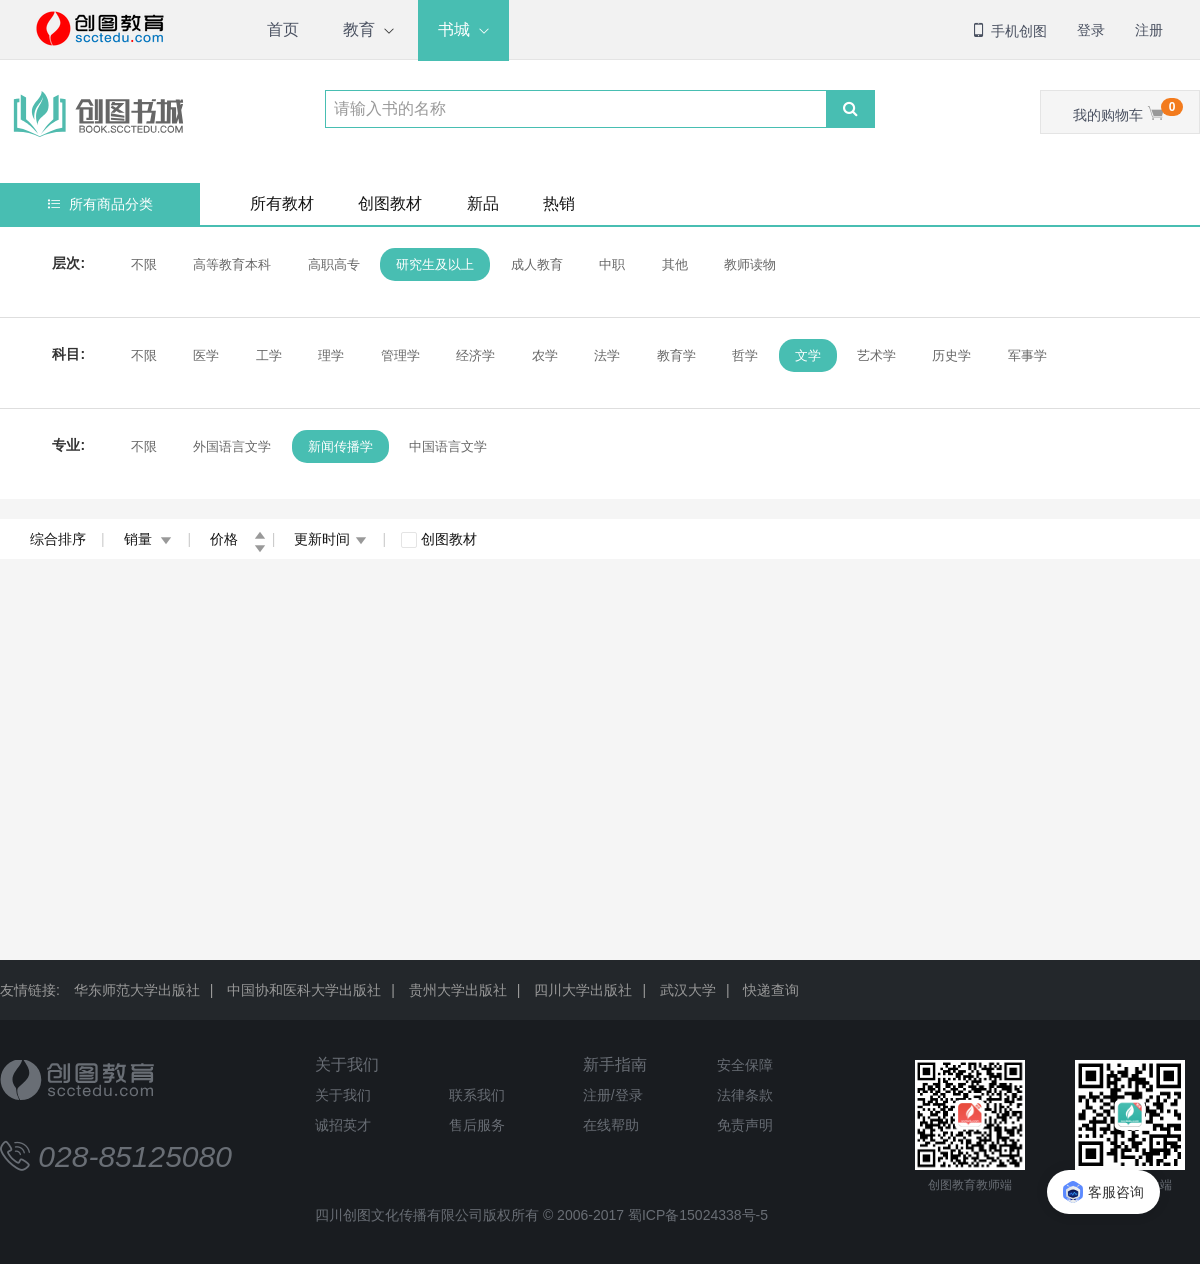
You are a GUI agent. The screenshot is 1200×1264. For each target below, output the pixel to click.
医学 (206, 355)
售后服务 (477, 1125)
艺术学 (876, 355)
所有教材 (282, 203)
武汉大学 (688, 990)
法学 (607, 355)
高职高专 (334, 264)
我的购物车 (1128, 110)
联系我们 (477, 1095)
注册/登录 (613, 1095)
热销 (559, 203)
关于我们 (347, 1064)
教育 (359, 29)
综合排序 (58, 539)
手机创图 (1009, 31)
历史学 (951, 355)
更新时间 (330, 539)
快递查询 (771, 990)
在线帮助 (611, 1125)
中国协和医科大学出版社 (304, 990)
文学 (808, 355)
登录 (1091, 30)
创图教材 (390, 203)
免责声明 (745, 1125)
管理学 (400, 355)
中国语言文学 (448, 446)
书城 (454, 29)
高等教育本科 (232, 264)
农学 (545, 355)
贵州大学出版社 (458, 990)
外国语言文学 (232, 446)
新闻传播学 (340, 446)
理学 (331, 355)
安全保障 (745, 1065)
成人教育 (537, 264)
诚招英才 (343, 1125)
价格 (238, 539)
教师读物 (750, 264)
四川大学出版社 (583, 990)
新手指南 (615, 1064)
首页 (283, 29)
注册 (1149, 30)
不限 (144, 264)
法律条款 (745, 1095)
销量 (148, 539)
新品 (483, 203)
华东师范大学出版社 (137, 990)
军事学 (1027, 355)
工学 (269, 355)
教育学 (676, 355)
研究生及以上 (435, 264)
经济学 (475, 355)
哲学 (745, 355)
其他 (675, 264)
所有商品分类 (100, 204)
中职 (612, 264)
